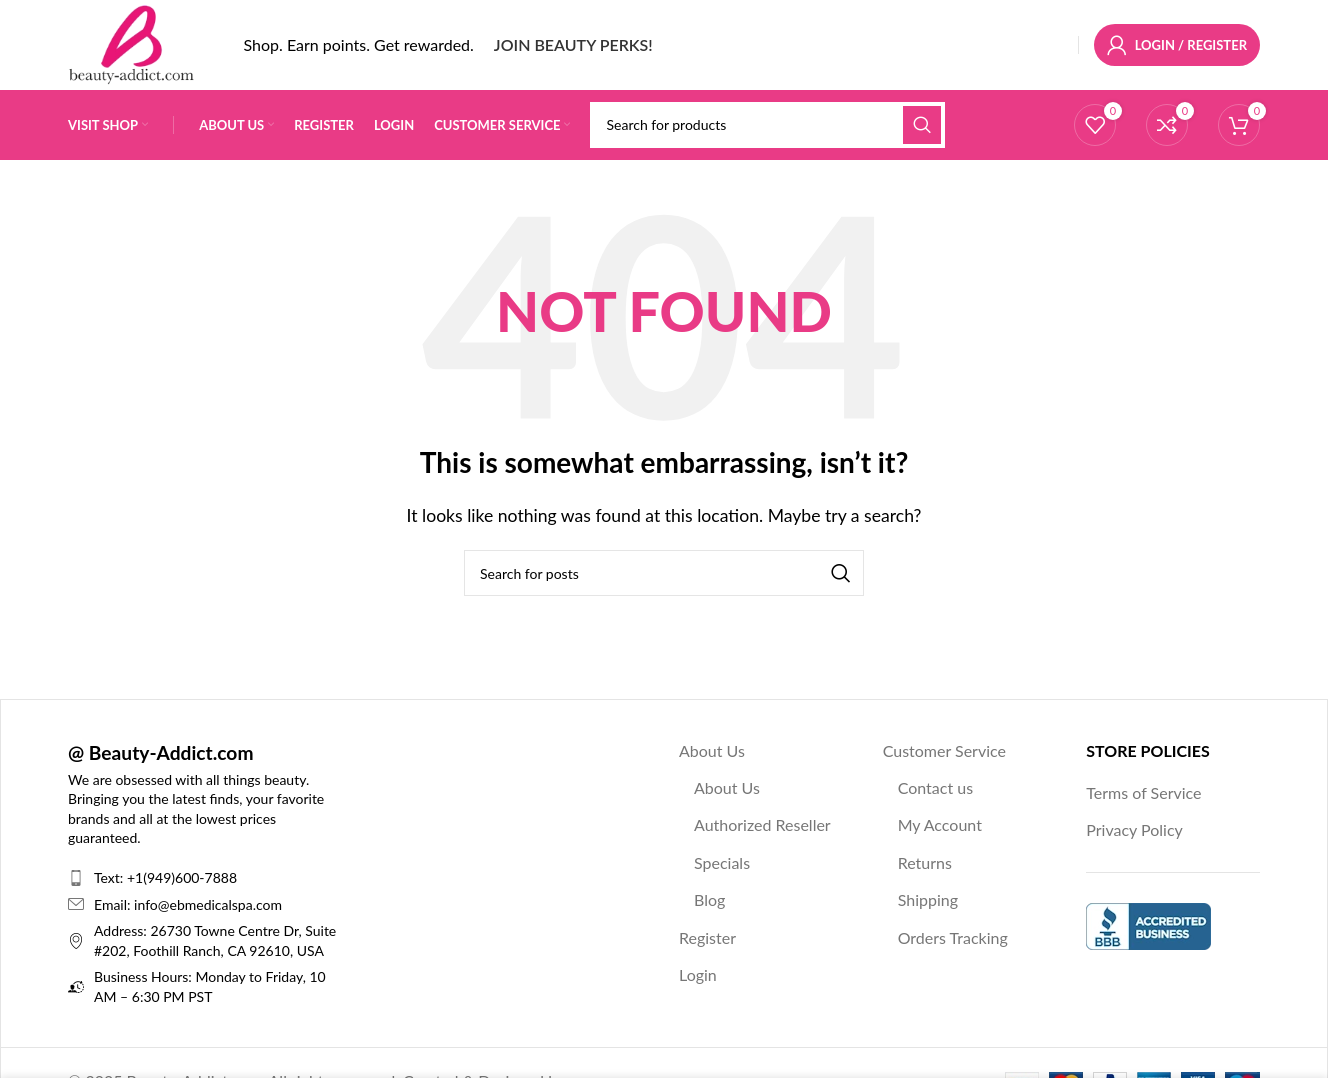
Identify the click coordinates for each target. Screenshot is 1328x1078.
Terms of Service (1143, 792)
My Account (940, 825)
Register (707, 937)
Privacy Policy (1134, 830)
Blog (709, 900)
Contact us (935, 787)
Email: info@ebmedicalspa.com (188, 904)
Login (698, 974)
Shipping (928, 900)
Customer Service (944, 750)
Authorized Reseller (762, 825)
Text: (110, 877)
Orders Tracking (953, 937)
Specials (722, 862)
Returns (925, 862)
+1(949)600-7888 (182, 877)
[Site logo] (131, 42)
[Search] (767, 125)
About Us (712, 750)
